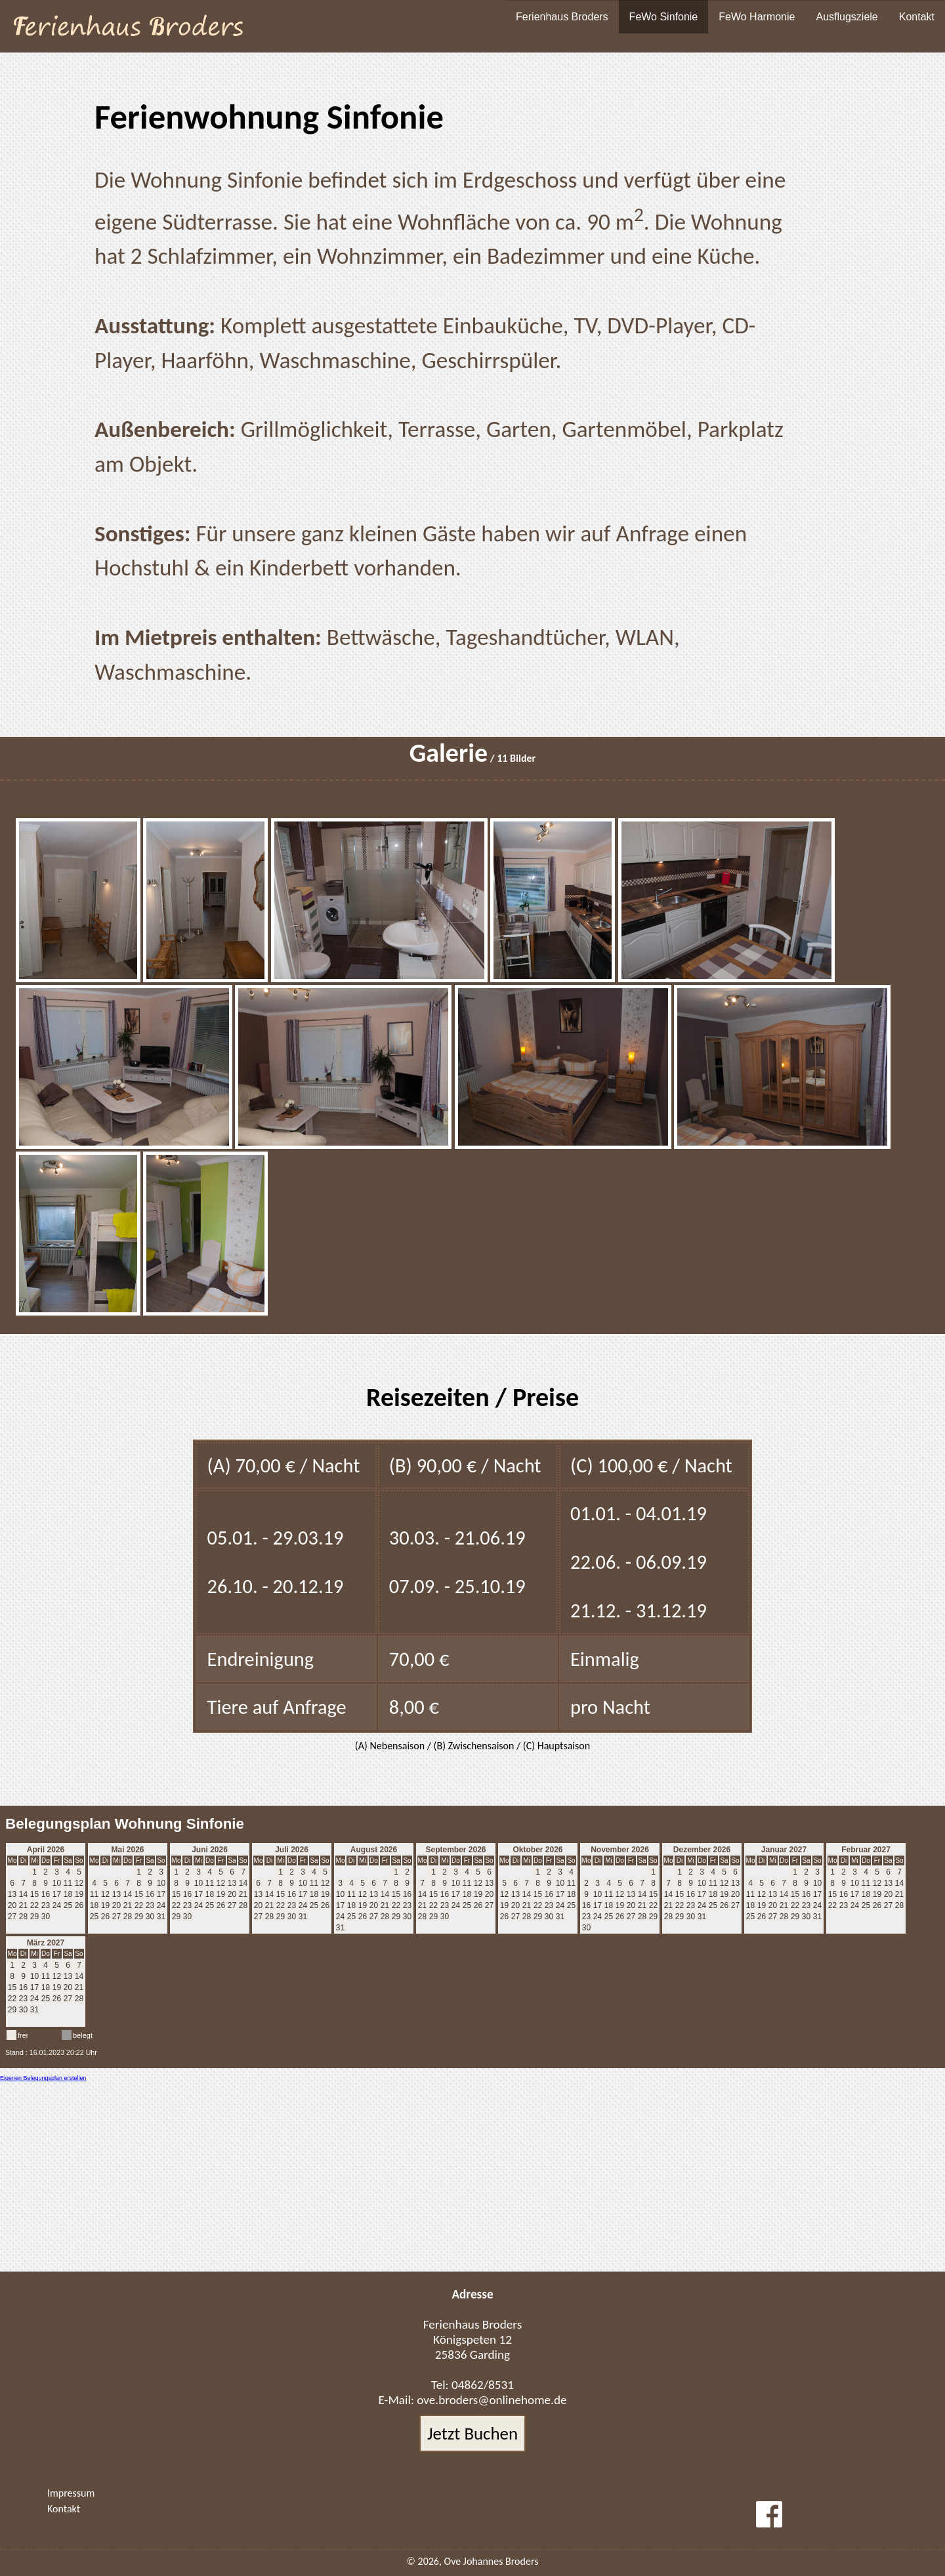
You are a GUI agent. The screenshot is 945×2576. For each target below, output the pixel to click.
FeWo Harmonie (757, 16)
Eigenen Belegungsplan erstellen (43, 2078)
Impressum (70, 2493)
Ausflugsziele (846, 16)
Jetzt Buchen (472, 2433)
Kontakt (916, 16)
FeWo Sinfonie (663, 16)
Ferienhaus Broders (562, 16)
